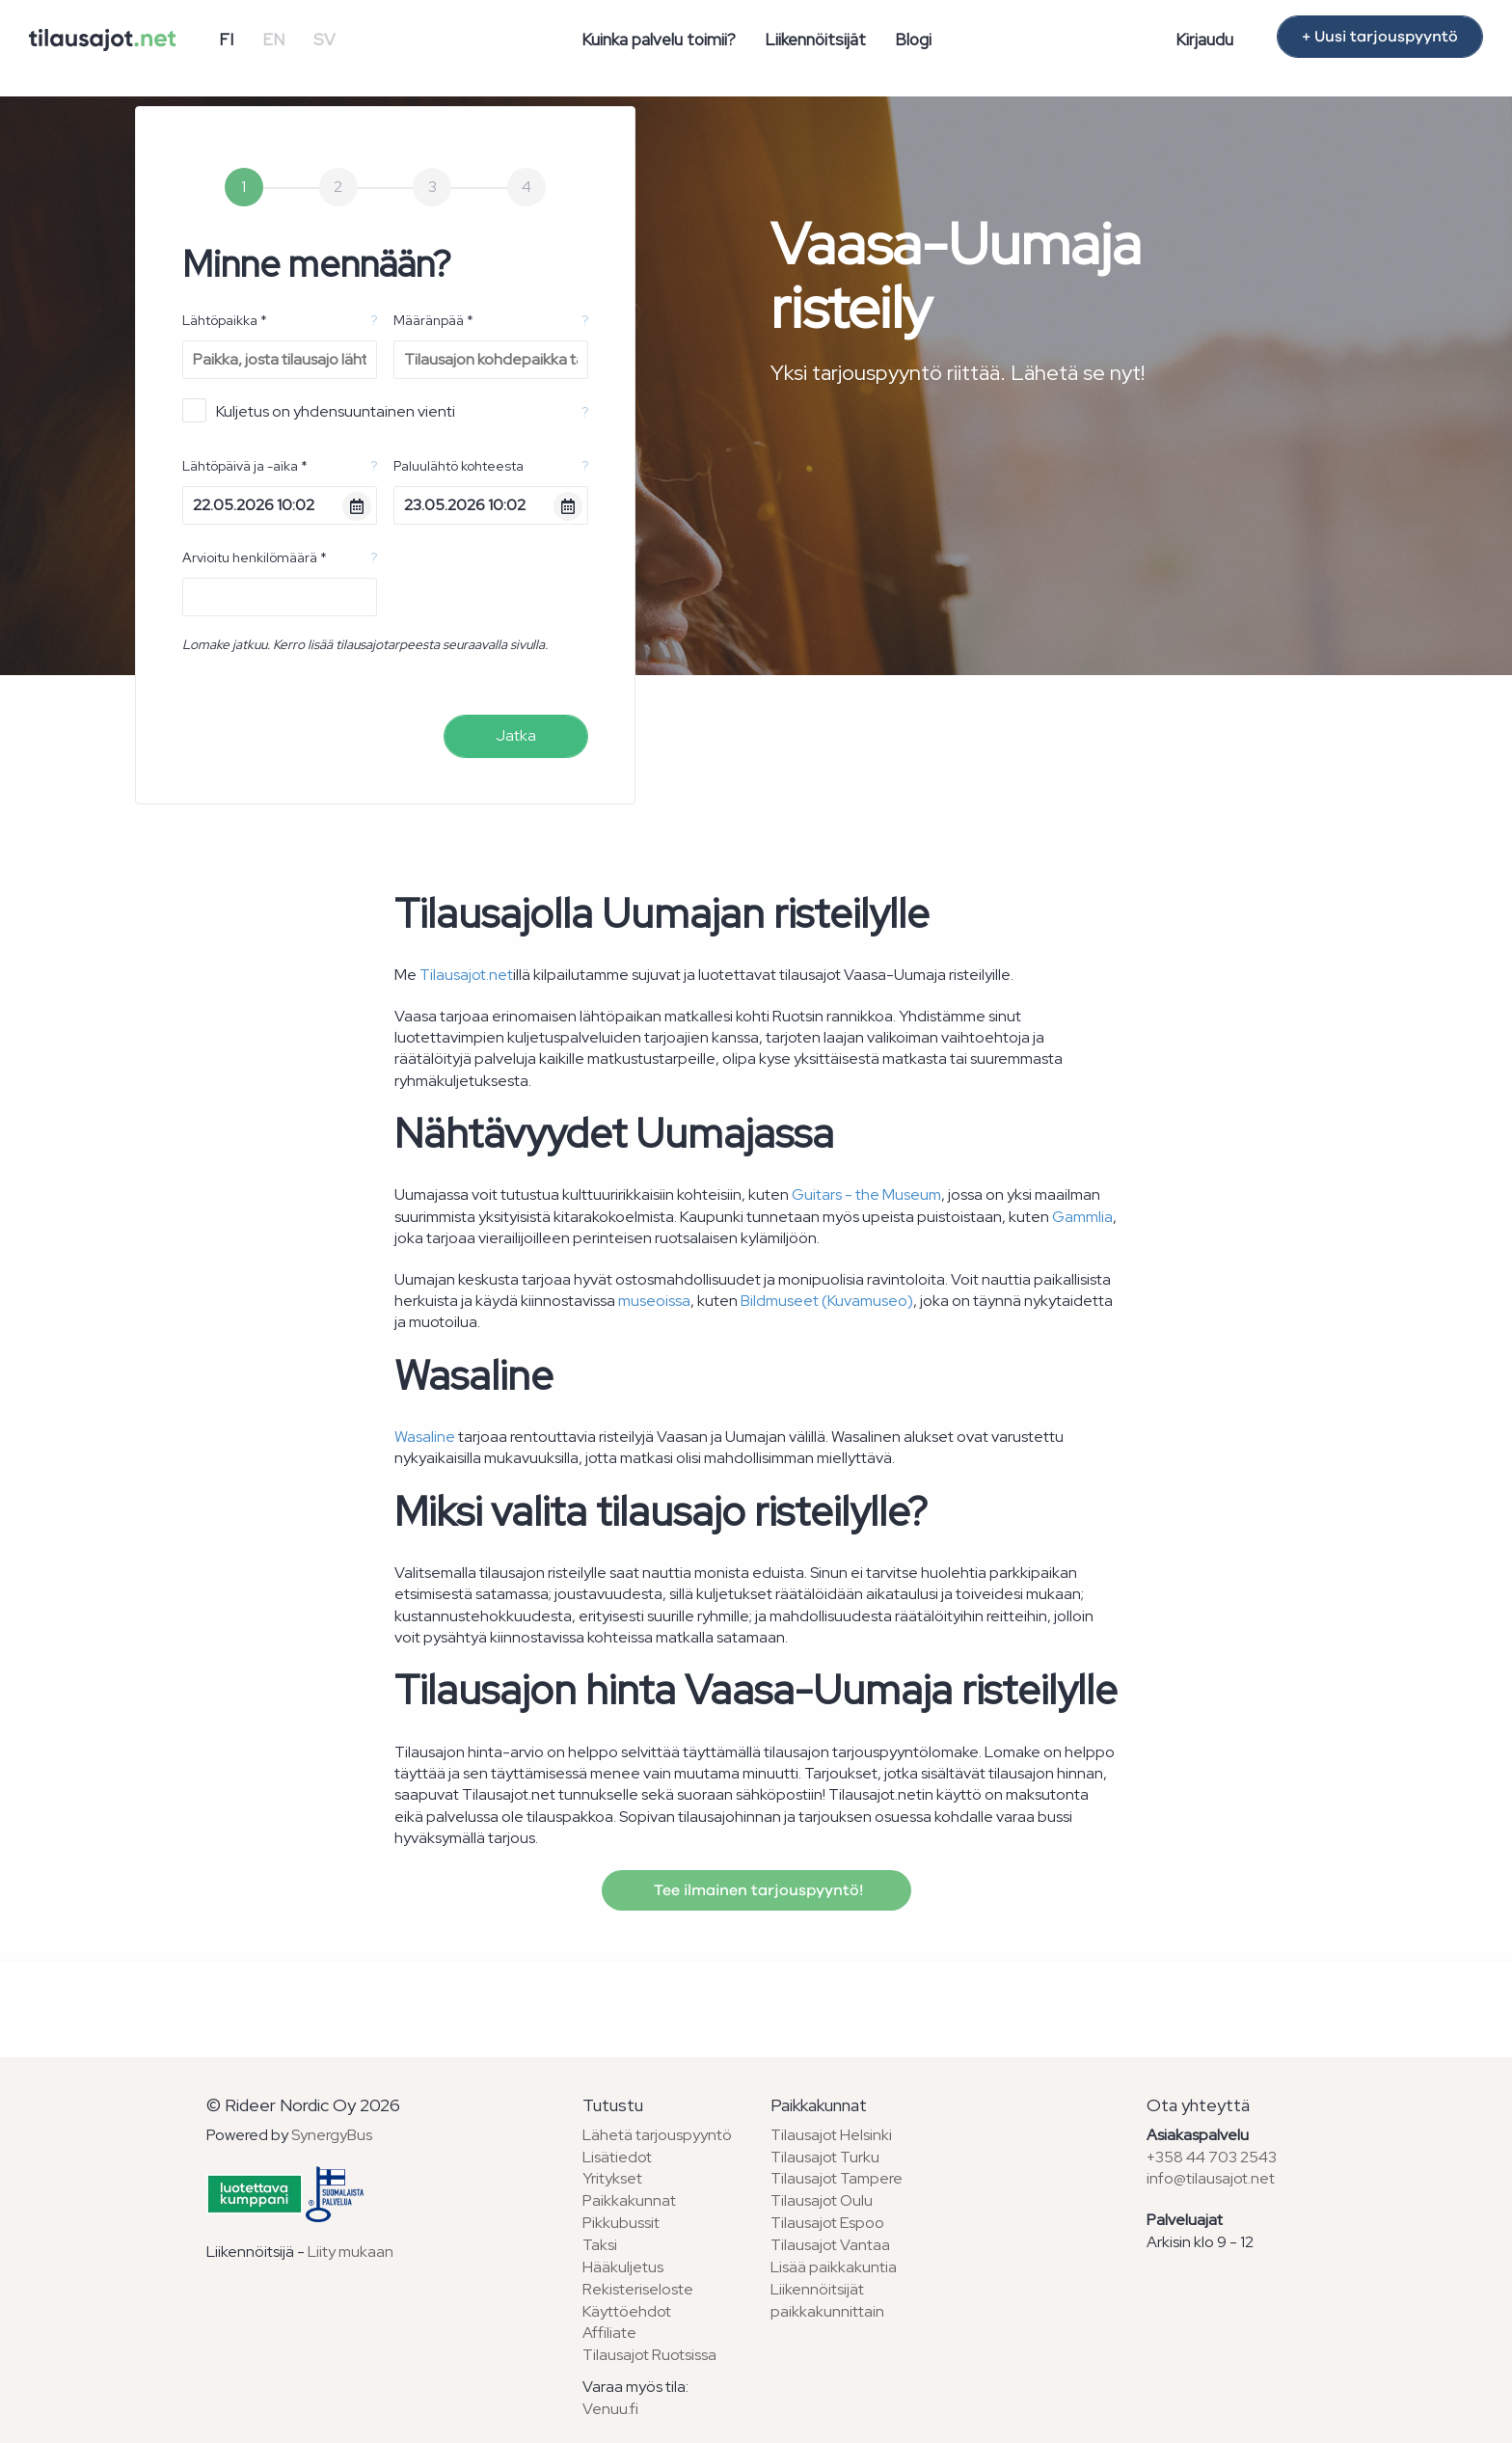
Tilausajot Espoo (827, 2222)
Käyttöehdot (626, 2311)
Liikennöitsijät (815, 39)
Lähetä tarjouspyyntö (657, 2135)
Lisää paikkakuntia (833, 2267)
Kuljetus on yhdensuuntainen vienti (318, 410)
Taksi (599, 2245)
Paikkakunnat (629, 2200)
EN (273, 39)
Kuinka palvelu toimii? (658, 39)
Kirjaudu (1204, 39)
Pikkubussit (621, 2222)
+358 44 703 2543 (1212, 2157)
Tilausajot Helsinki (831, 2135)
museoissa (654, 1300)
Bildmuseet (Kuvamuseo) (827, 1300)
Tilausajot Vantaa (830, 2245)
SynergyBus (331, 2135)
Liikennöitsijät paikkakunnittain (827, 2300)
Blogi (913, 39)
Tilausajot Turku (824, 2157)
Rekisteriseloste (637, 2289)
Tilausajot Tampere (836, 2178)
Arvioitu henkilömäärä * (254, 557)
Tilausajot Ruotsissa (649, 2355)
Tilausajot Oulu (821, 2200)
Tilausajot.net (466, 974)
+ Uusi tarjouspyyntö (1380, 36)
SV (324, 39)
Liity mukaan (350, 2251)
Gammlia (1082, 1217)
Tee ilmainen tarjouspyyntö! (756, 1890)
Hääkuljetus (622, 2267)
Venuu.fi (610, 2409)
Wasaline (424, 1436)
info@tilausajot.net (1211, 2178)
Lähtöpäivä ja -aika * (245, 466)
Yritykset (612, 2178)
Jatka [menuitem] (516, 735)
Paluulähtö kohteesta (458, 466)
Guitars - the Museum (866, 1194)
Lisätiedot (617, 2157)
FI (226, 39)
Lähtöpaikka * (224, 320)
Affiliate (609, 2332)
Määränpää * (433, 320)
